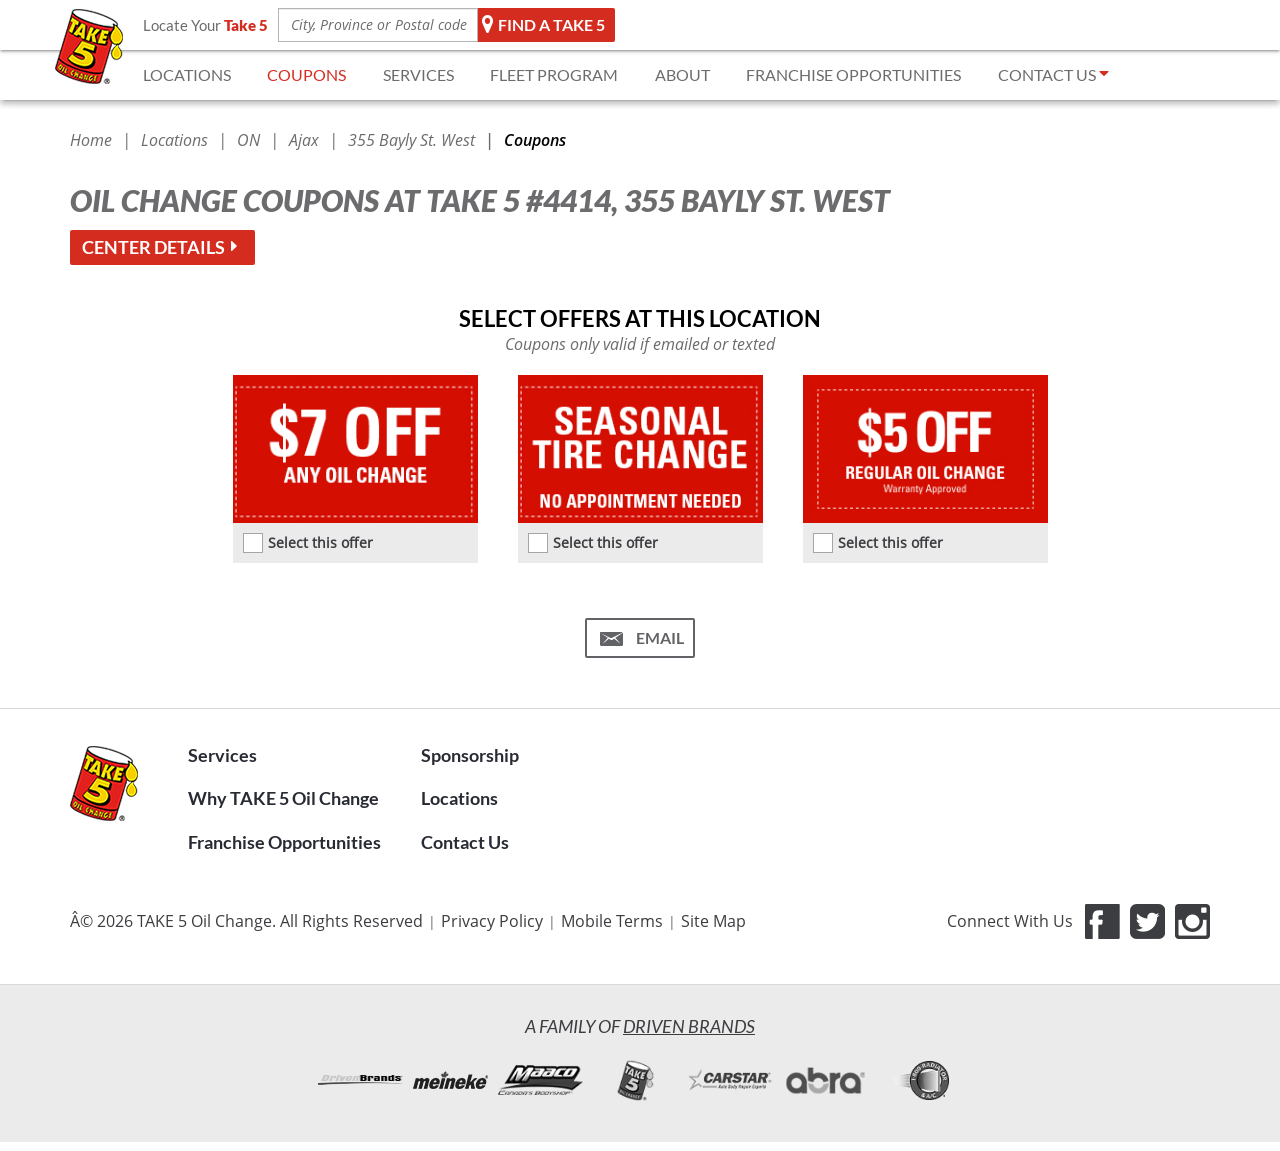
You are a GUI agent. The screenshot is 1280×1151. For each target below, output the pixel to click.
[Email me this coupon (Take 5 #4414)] (640, 638)
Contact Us (465, 842)
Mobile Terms (612, 921)
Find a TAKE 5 (544, 25)
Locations (459, 798)
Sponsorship (470, 755)
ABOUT (682, 74)
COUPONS (306, 74)
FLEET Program (554, 74)
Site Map (713, 921)
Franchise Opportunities (284, 842)
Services (222, 755)
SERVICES (418, 74)
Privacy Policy (492, 921)
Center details (162, 247)
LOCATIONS (187, 74)
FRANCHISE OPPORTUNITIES (853, 74)
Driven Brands (689, 1026)
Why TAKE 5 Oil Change (283, 798)
